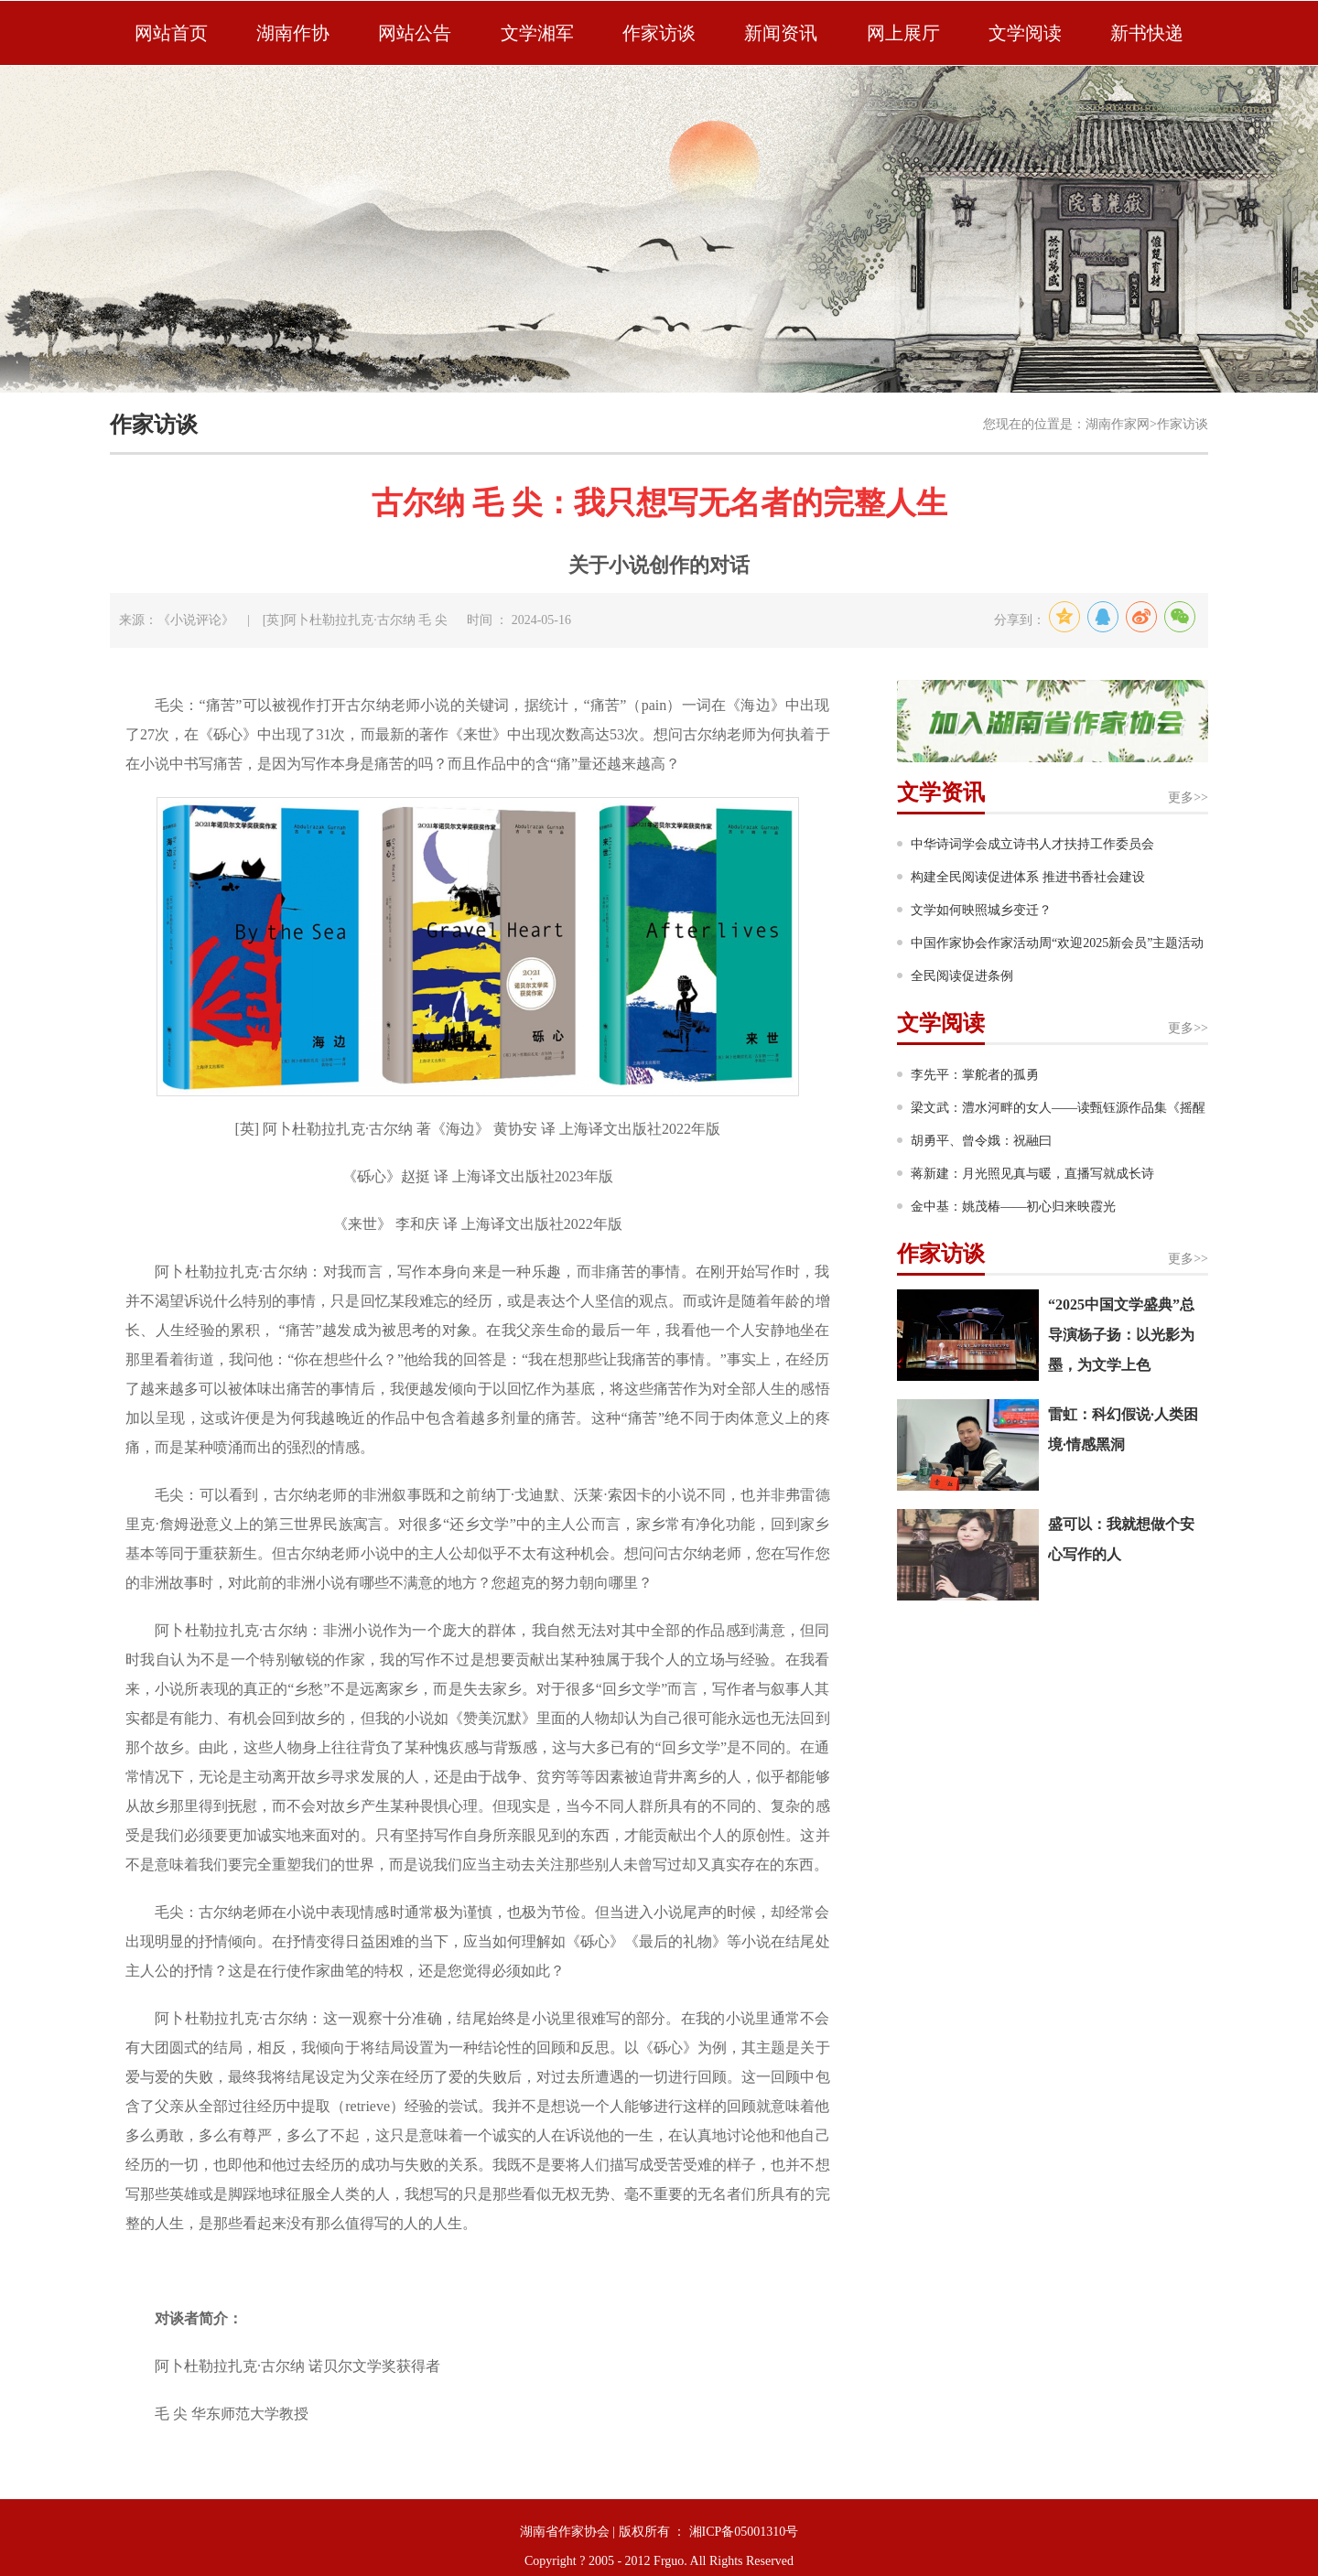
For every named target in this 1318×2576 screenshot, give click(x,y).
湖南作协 (293, 33)
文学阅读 (1025, 33)
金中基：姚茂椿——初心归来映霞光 (1013, 1206)
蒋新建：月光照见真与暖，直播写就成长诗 (1032, 1173)
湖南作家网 (1118, 424)
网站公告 (414, 33)
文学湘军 (537, 33)
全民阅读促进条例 (962, 976)
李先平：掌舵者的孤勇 (975, 1075)
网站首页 (171, 33)
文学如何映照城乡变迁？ (981, 910)
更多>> (1188, 797)
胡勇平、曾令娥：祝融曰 (981, 1141)
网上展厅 (903, 33)
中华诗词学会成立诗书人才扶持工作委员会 (1032, 844)
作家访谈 (659, 33)
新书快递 (1146, 33)
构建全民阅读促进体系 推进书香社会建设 (1028, 877)
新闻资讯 (780, 33)
